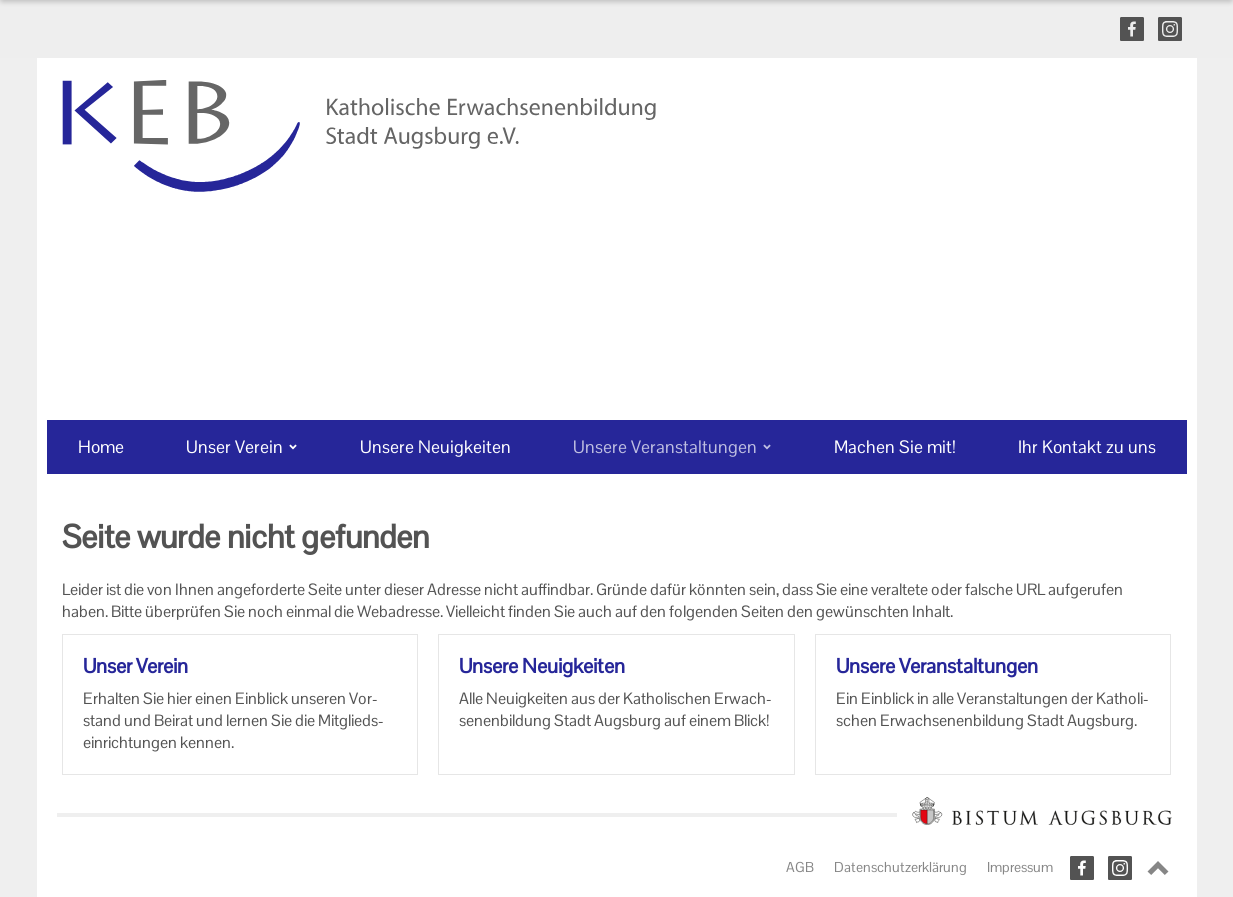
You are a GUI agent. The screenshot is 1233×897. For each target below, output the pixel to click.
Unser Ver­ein (135, 666)
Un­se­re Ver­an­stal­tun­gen (937, 666)
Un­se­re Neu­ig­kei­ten (542, 666)
